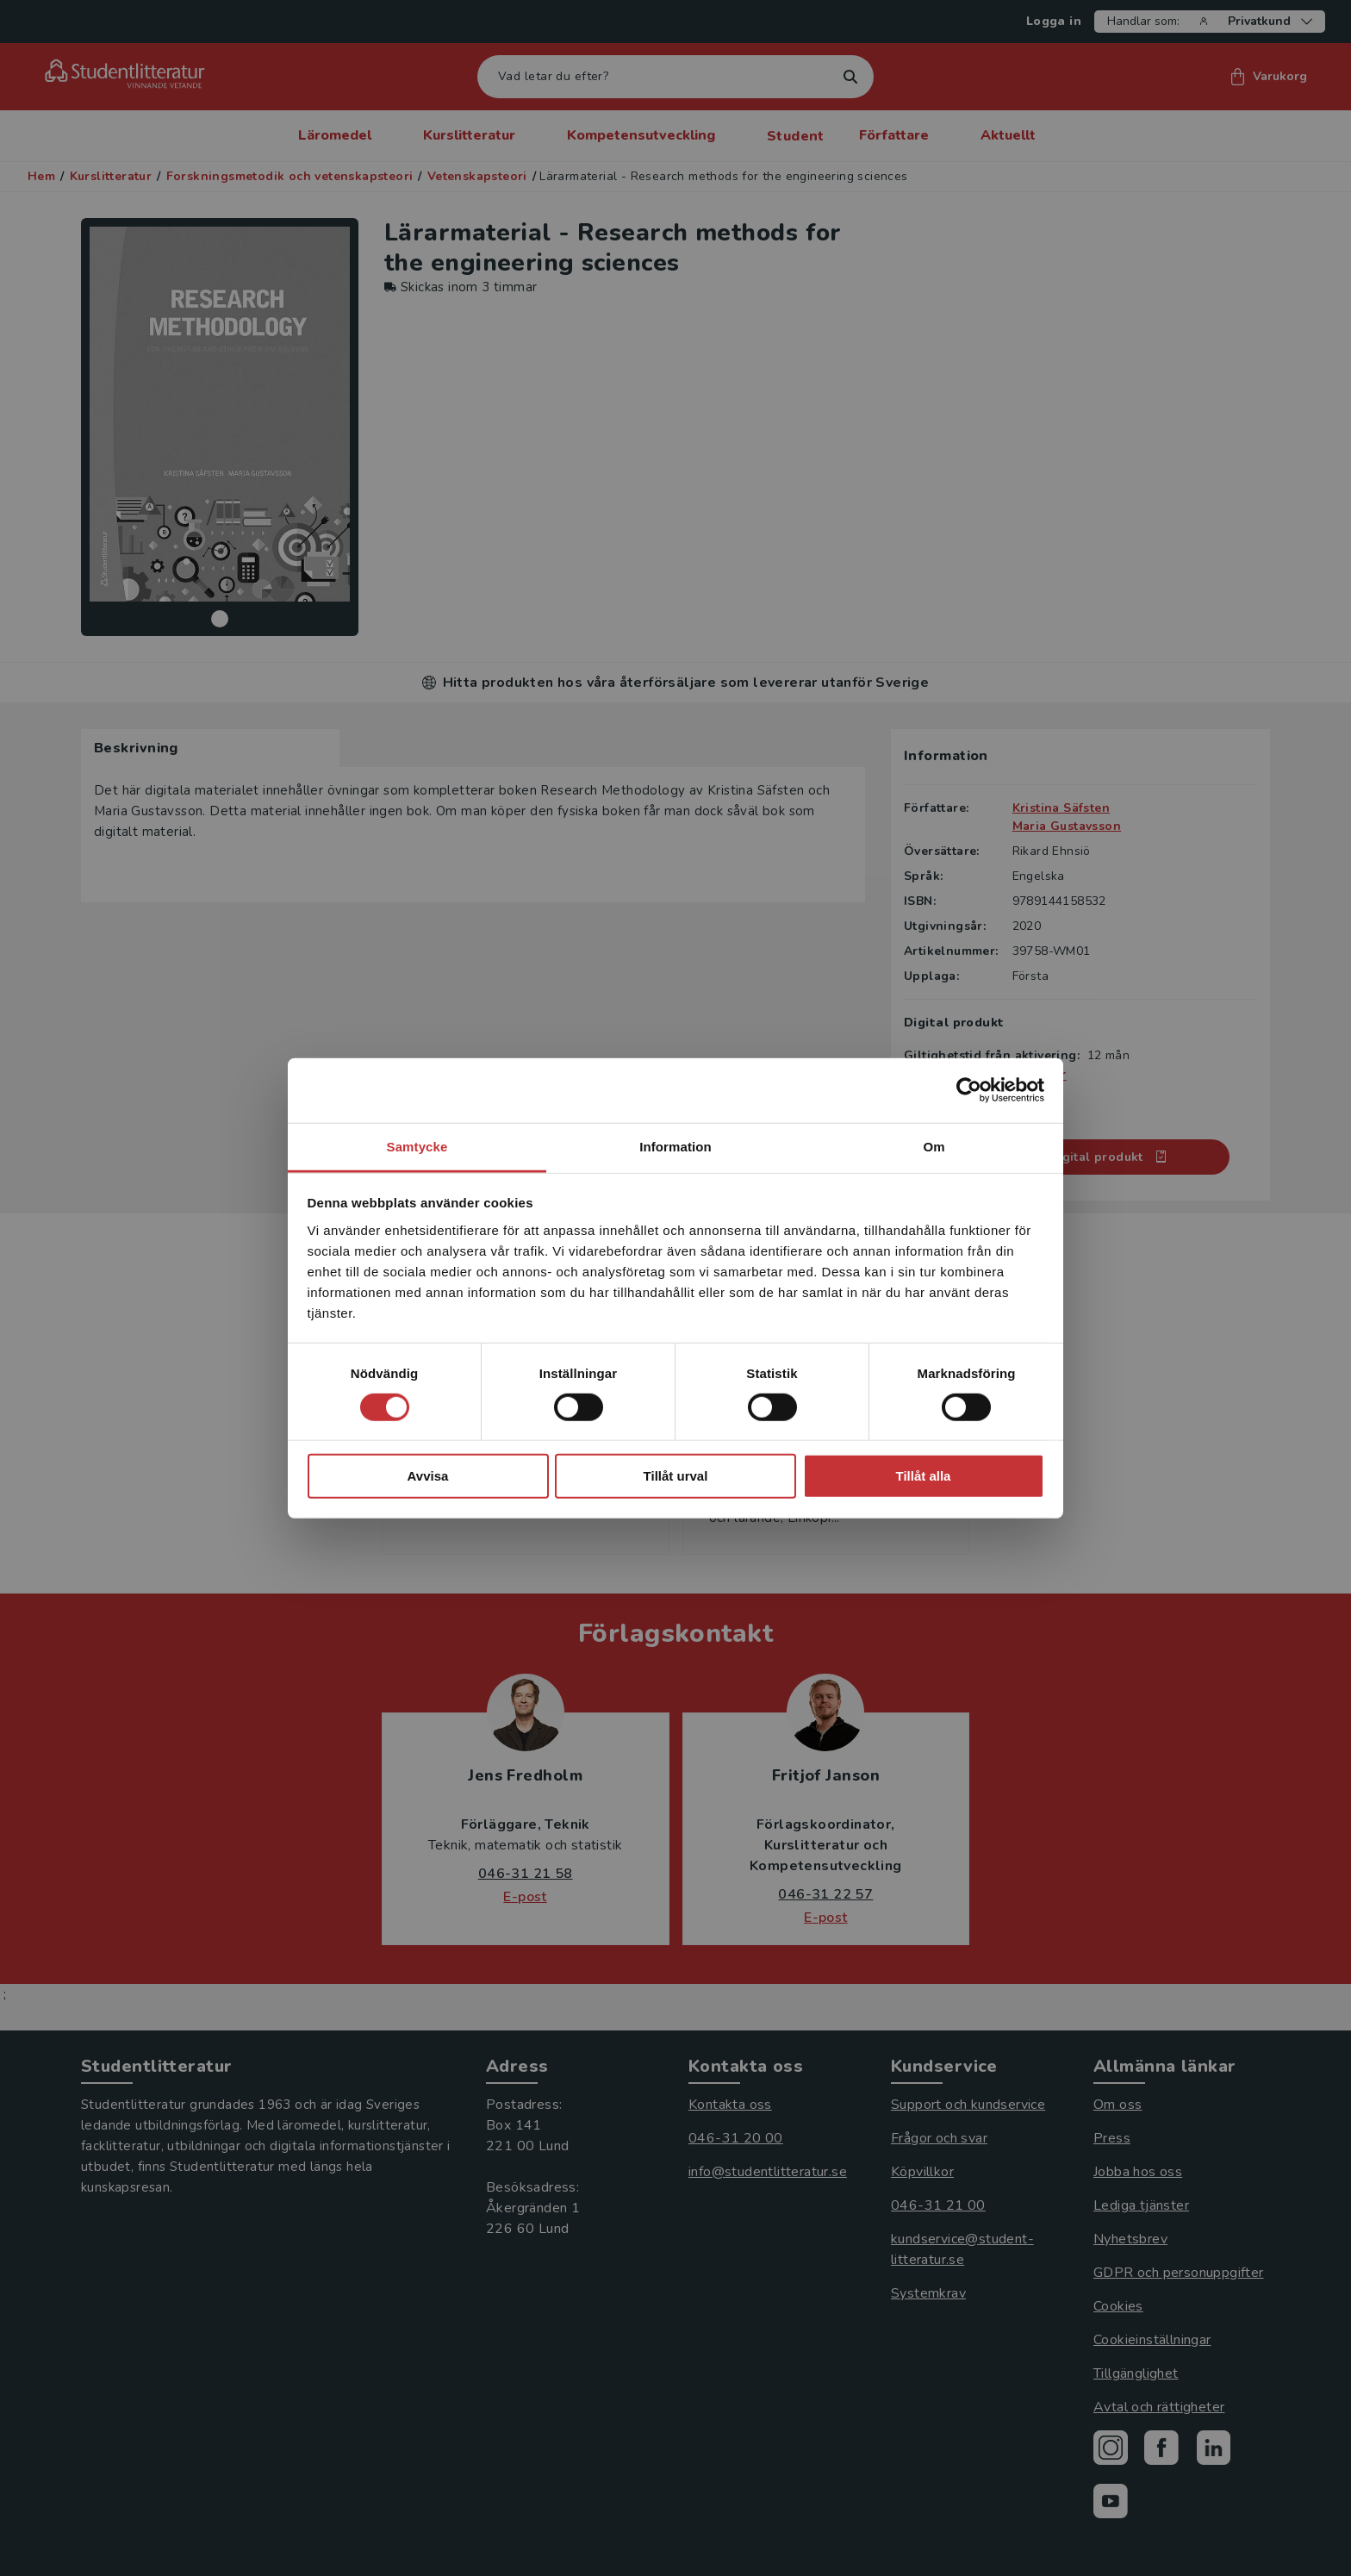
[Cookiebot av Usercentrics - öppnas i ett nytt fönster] (968, 1090)
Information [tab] (675, 1145)
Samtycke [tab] (417, 1145)
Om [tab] (933, 1145)
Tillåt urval (676, 1476)
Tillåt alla (923, 1476)
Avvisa (428, 1476)
